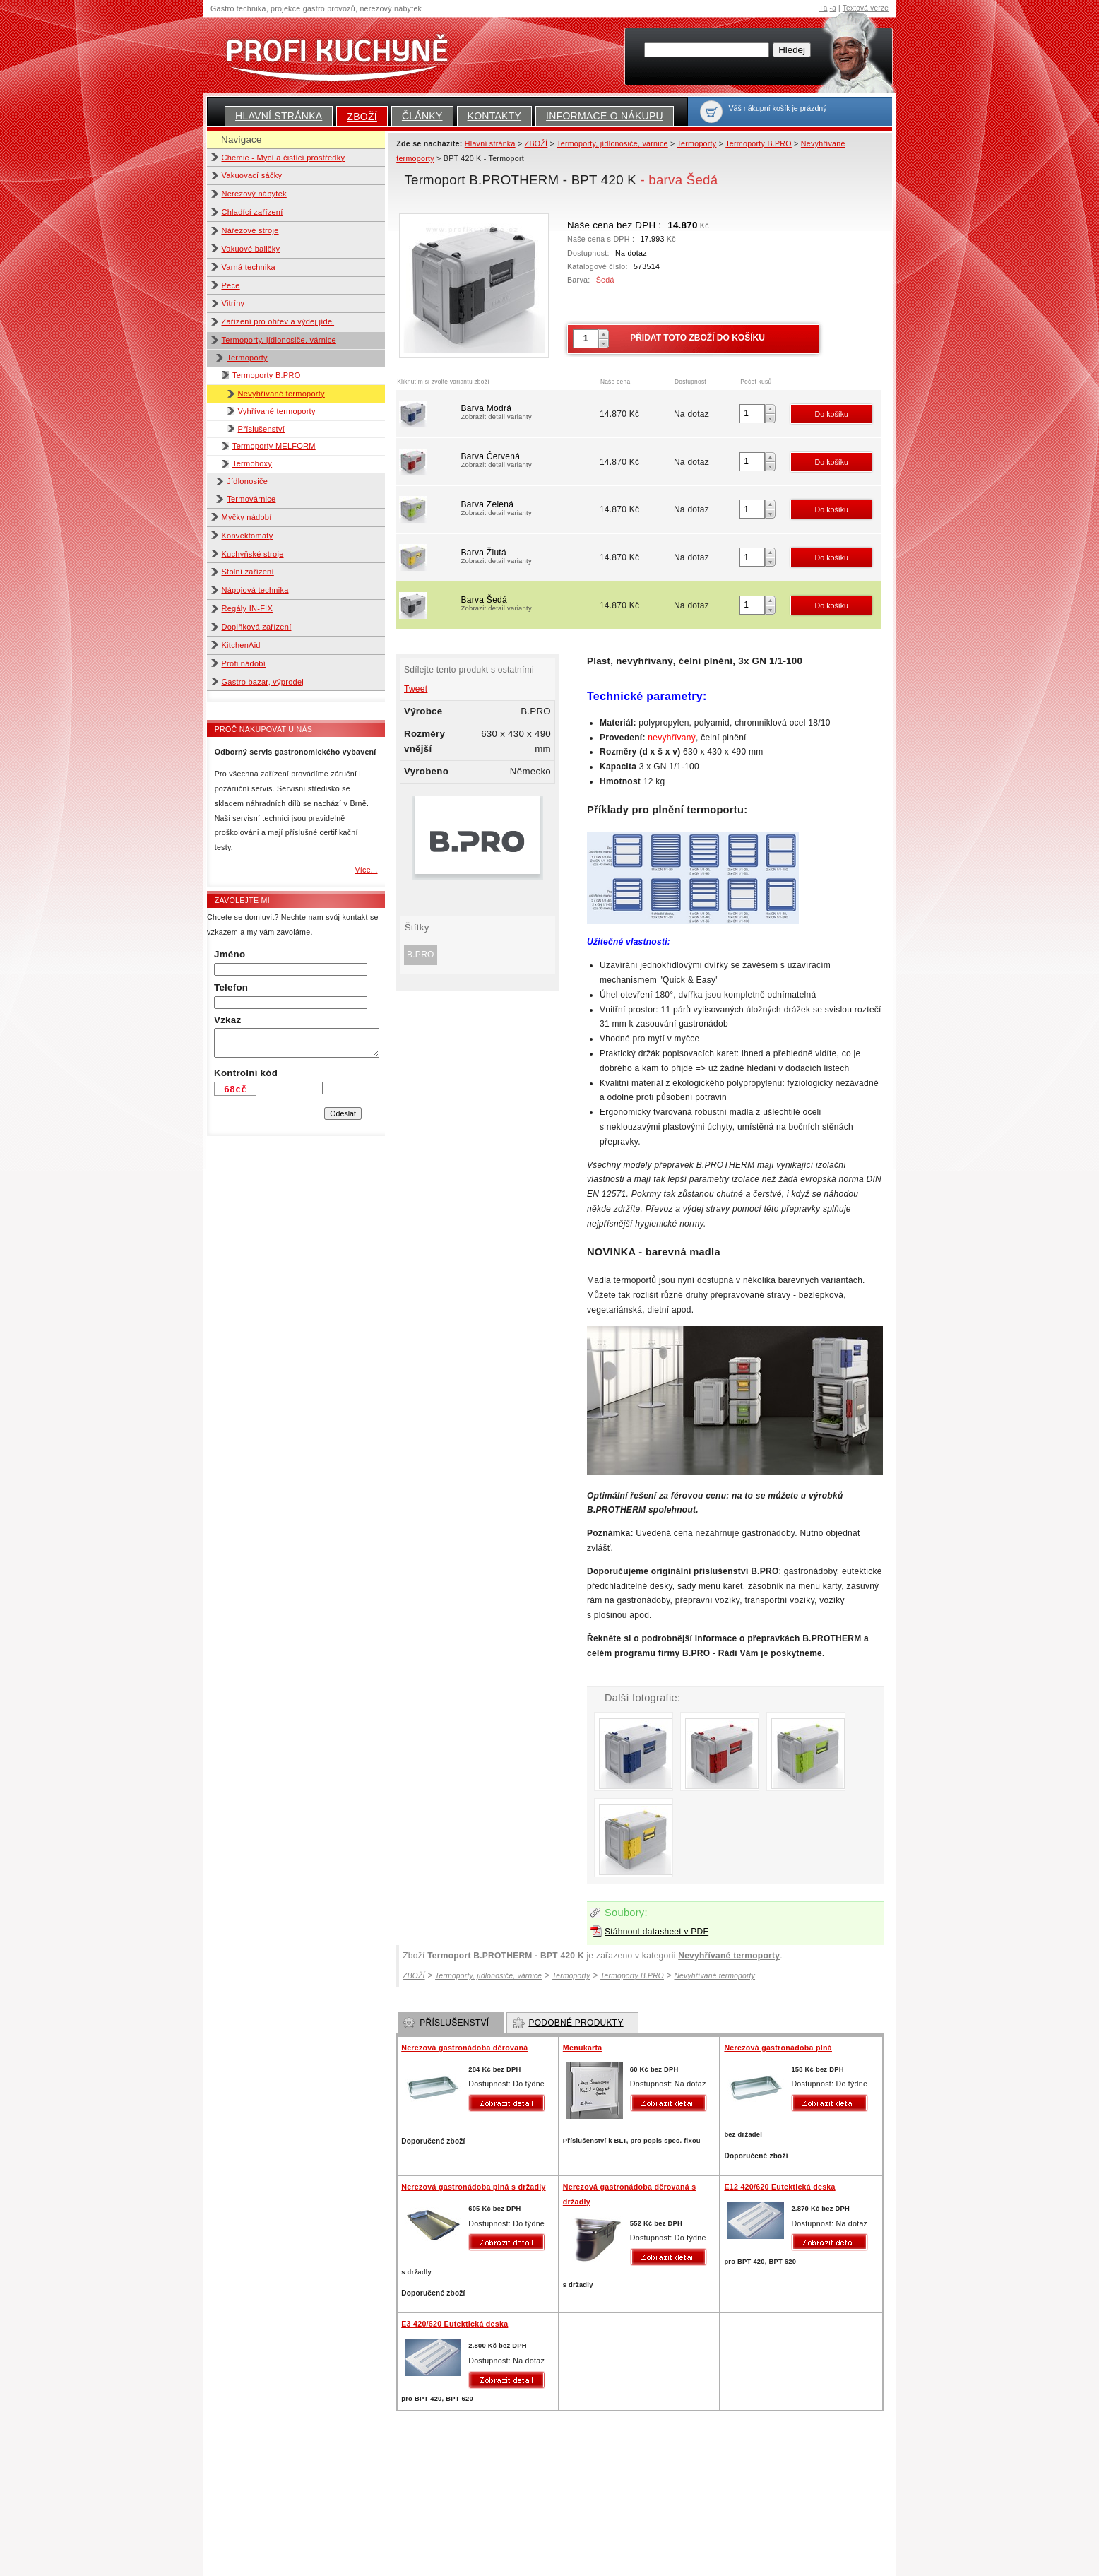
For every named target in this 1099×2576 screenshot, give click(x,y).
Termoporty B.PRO (266, 375)
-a (833, 8)
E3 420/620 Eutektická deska (454, 2324)
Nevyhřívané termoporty (281, 393)
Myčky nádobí (247, 517)
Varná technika (248, 267)
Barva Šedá (529, 605)
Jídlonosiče (247, 481)
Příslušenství (261, 429)
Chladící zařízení (252, 212)
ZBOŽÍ (362, 116)
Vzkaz (227, 1020)
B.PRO (420, 954)
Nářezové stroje (250, 230)
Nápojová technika (255, 590)
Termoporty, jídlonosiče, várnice (279, 340)
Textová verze (866, 8)
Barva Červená (529, 461)
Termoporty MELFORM (274, 446)
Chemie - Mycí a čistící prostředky (283, 157)
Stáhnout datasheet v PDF (656, 1932)
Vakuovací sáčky (252, 175)
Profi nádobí (244, 663)
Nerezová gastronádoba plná (778, 2047)
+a (823, 8)
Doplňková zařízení (257, 626)
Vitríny (233, 303)
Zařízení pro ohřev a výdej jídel (278, 321)
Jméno (229, 954)
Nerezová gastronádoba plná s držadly (473, 2186)
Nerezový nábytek (254, 193)
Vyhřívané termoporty (277, 411)
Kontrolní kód (246, 1073)
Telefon (231, 987)
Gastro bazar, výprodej (263, 682)
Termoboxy (252, 463)
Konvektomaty (247, 535)
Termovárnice (251, 499)
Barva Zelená (529, 509)
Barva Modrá (529, 413)
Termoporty (247, 357)
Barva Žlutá (529, 557)
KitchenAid (241, 645)
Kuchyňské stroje (253, 554)
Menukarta (582, 2047)
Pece (231, 285)
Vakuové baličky (251, 248)
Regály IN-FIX (247, 608)
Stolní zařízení (248, 571)
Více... (366, 869)
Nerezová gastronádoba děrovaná (464, 2047)
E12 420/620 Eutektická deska (779, 2186)
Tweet (415, 689)
